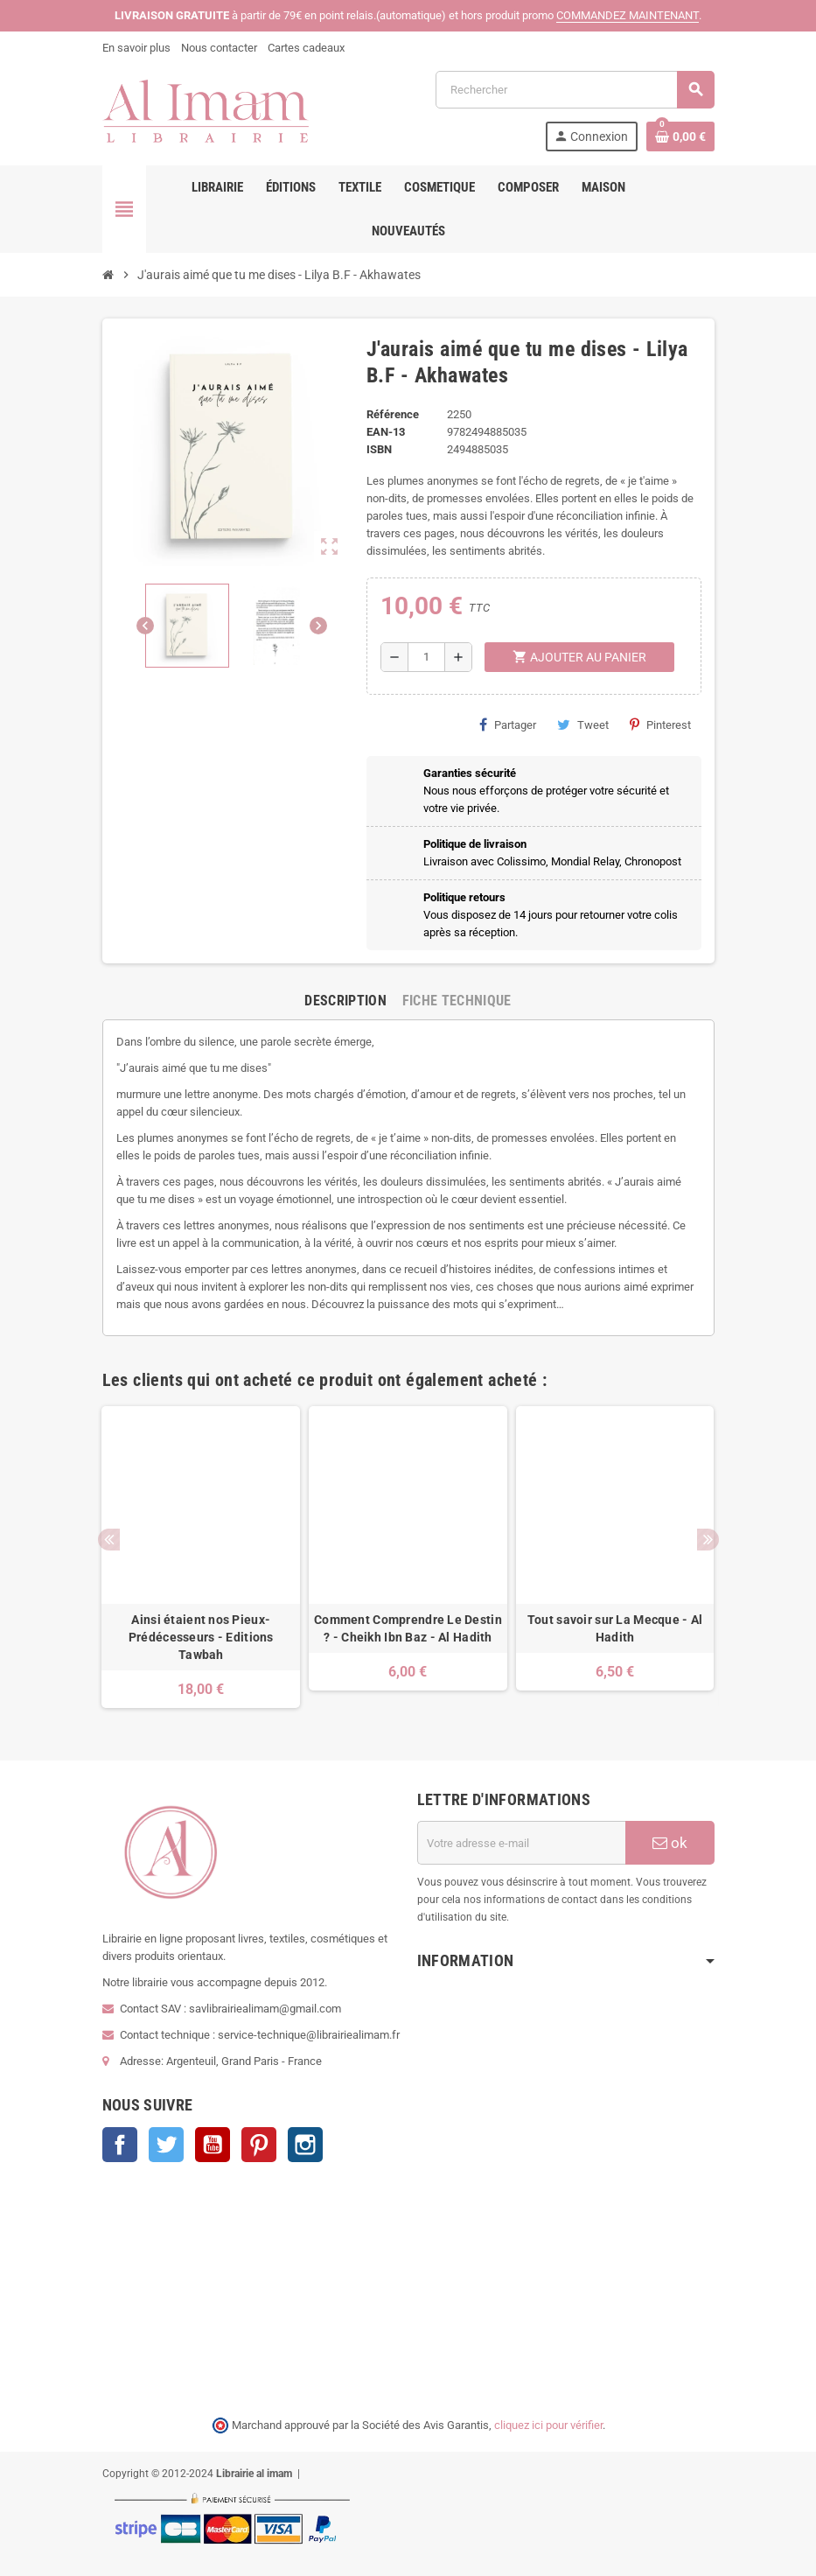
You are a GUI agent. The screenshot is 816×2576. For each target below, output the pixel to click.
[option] (200, 1557)
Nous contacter (219, 47)
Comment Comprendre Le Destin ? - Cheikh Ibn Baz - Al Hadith (408, 1628)
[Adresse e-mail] (521, 1843)
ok (669, 1843)
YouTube (212, 2144)
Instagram (305, 2144)
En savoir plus (136, 47)
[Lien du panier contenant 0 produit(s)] (680, 136)
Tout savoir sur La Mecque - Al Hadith (614, 1628)
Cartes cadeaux (306, 47)
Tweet (583, 725)
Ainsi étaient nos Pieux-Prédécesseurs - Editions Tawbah (201, 1637)
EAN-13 (385, 431)
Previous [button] (109, 1539)
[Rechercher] (575, 89)
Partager (507, 725)
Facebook (119, 2144)
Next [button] (708, 1539)
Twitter (166, 2144)
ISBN (379, 449)
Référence (392, 414)
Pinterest (660, 725)
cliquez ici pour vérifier (548, 2425)
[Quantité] (426, 657)
